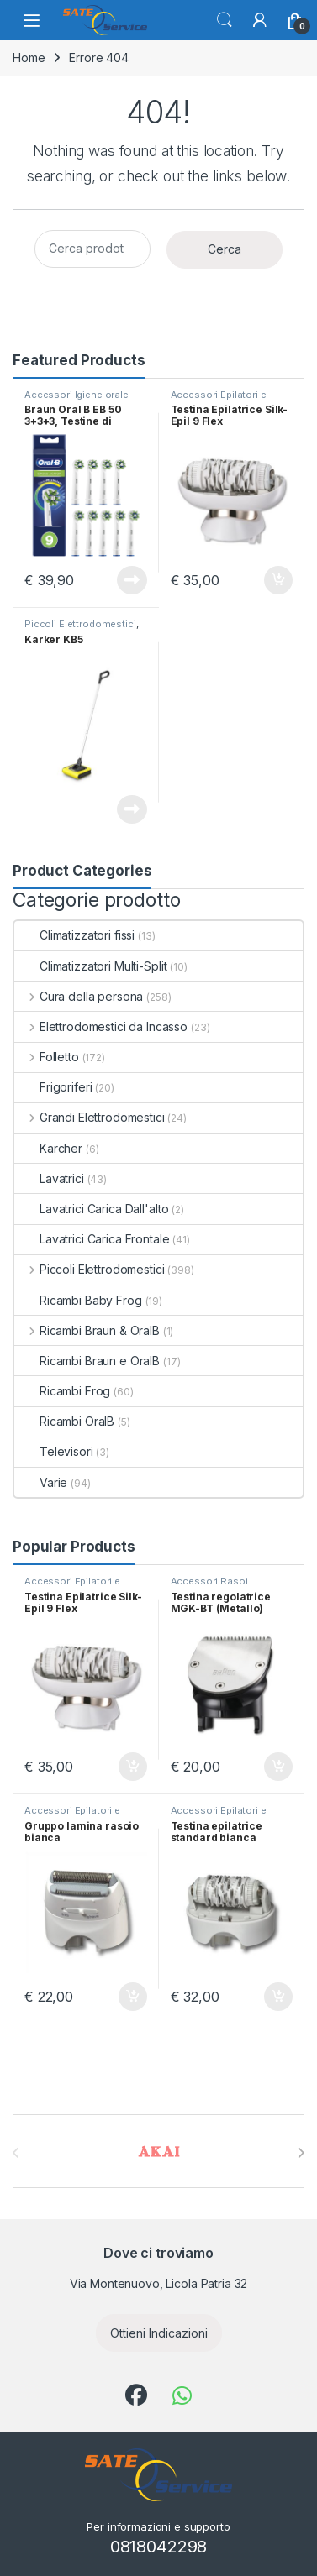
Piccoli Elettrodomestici (80, 624)
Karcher (48, 1148)
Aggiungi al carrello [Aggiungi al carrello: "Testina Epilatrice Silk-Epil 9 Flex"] (278, 580)
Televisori (53, 1451)
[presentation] (300, 2153)
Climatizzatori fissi (74, 935)
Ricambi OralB (64, 1421)
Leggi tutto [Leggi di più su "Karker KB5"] (132, 809)
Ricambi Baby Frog (78, 1300)
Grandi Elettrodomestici (89, 1117)
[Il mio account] (260, 20)
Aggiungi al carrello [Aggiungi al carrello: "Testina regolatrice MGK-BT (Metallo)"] (278, 1766)
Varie (40, 1482)
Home (29, 57)
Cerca (224, 20)
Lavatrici (49, 1178)
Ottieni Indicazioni (159, 2333)
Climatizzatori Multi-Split (90, 966)
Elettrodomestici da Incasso (101, 1026)
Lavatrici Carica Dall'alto (91, 1209)
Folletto (46, 1057)
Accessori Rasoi (209, 1581)
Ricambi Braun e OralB (87, 1360)
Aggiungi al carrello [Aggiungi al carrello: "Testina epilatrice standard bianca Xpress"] (278, 1996)
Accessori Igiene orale (76, 395)
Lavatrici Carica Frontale (92, 1239)
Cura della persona (78, 996)
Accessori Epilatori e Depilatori (219, 400)
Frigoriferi (53, 1087)
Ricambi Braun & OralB (87, 1330)
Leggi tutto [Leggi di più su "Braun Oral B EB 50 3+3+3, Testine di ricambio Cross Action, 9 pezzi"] (132, 580)
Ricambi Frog (62, 1391)
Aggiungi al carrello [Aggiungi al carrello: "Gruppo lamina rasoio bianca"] (133, 1996)
